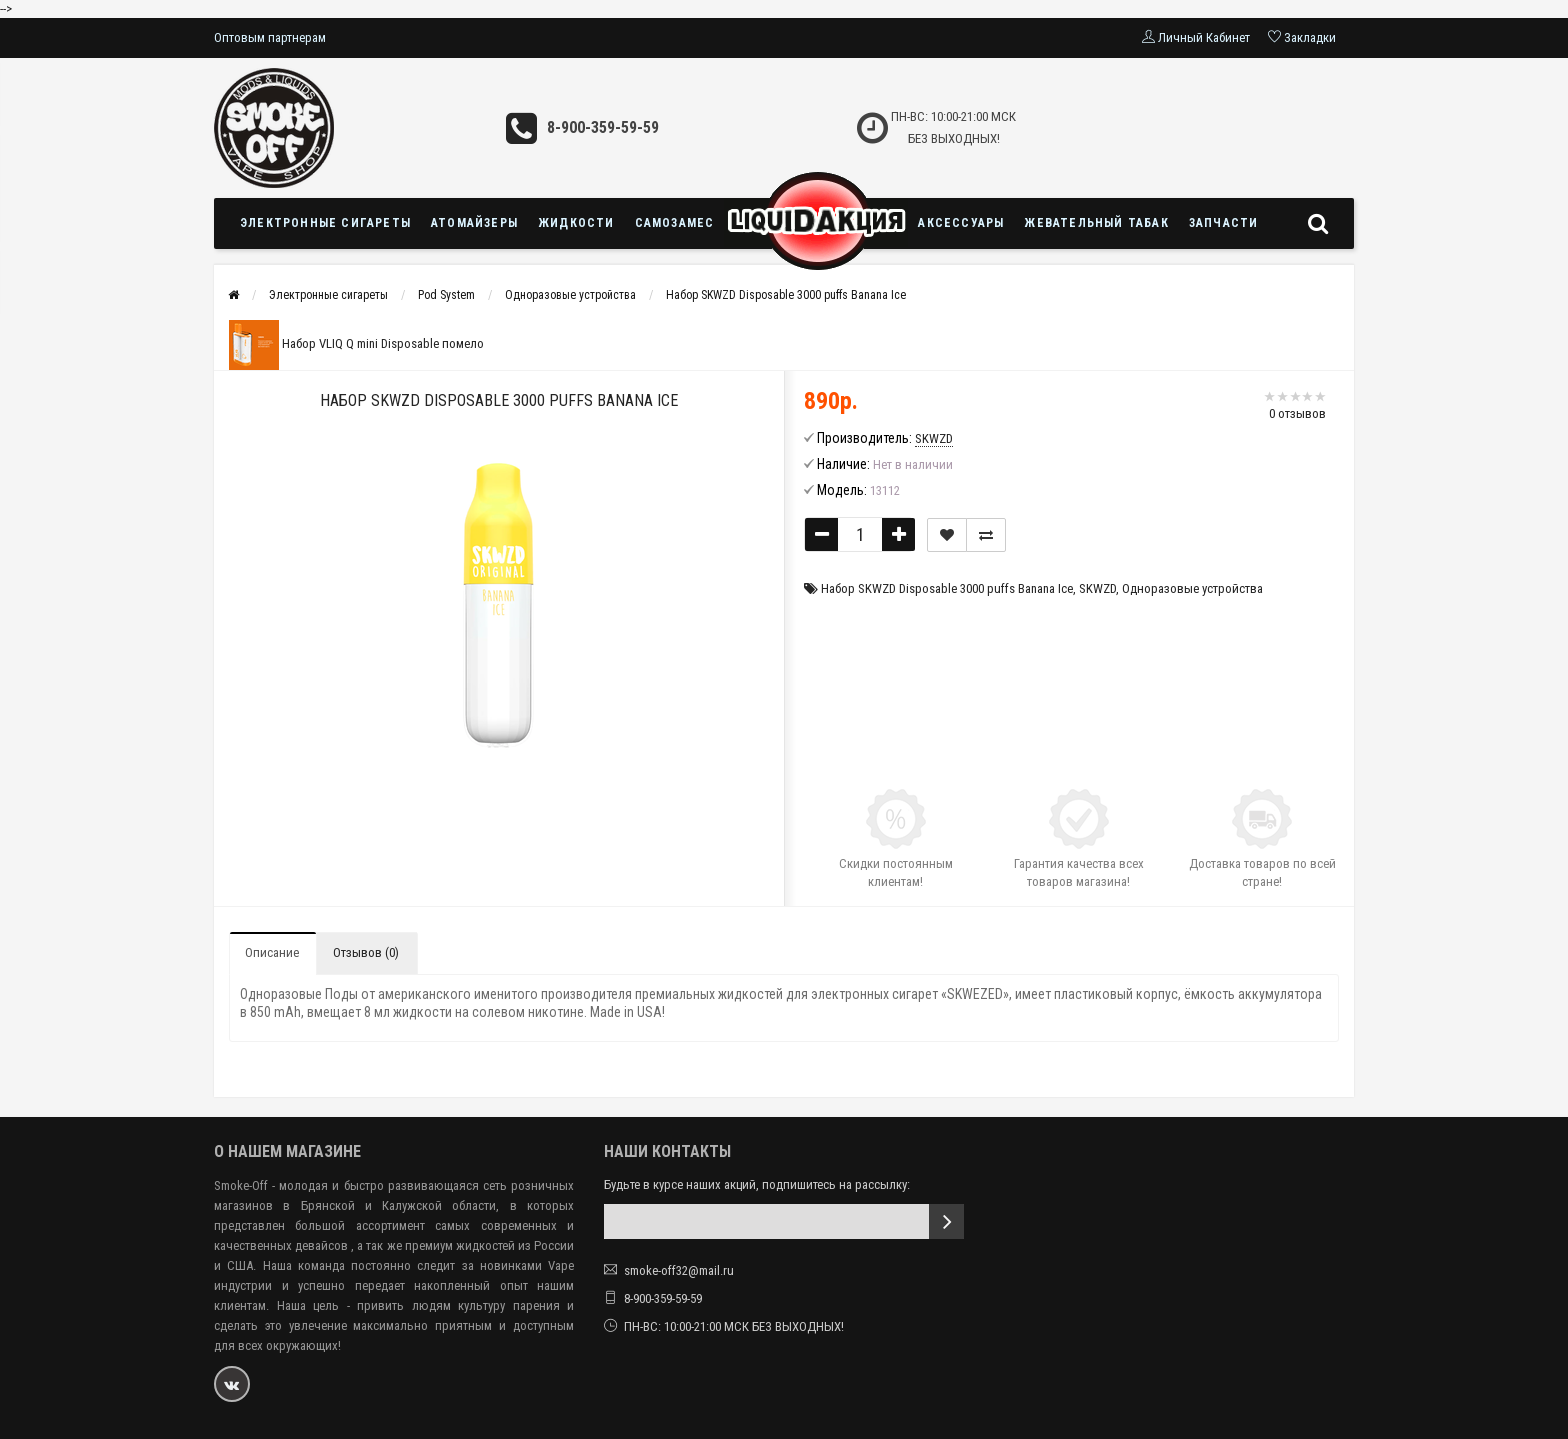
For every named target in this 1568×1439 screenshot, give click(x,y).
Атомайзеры (474, 223)
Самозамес (675, 223)
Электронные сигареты (325, 223)
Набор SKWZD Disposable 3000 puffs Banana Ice (786, 295)
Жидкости (576, 223)
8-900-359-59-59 (603, 127)
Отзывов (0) (366, 952)
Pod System (446, 295)
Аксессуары (961, 223)
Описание (272, 952)
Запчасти (1224, 223)
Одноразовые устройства (570, 295)
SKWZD (1097, 588)
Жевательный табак (1096, 223)
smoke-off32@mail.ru (679, 1270)
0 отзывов (1297, 413)
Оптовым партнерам (270, 37)
